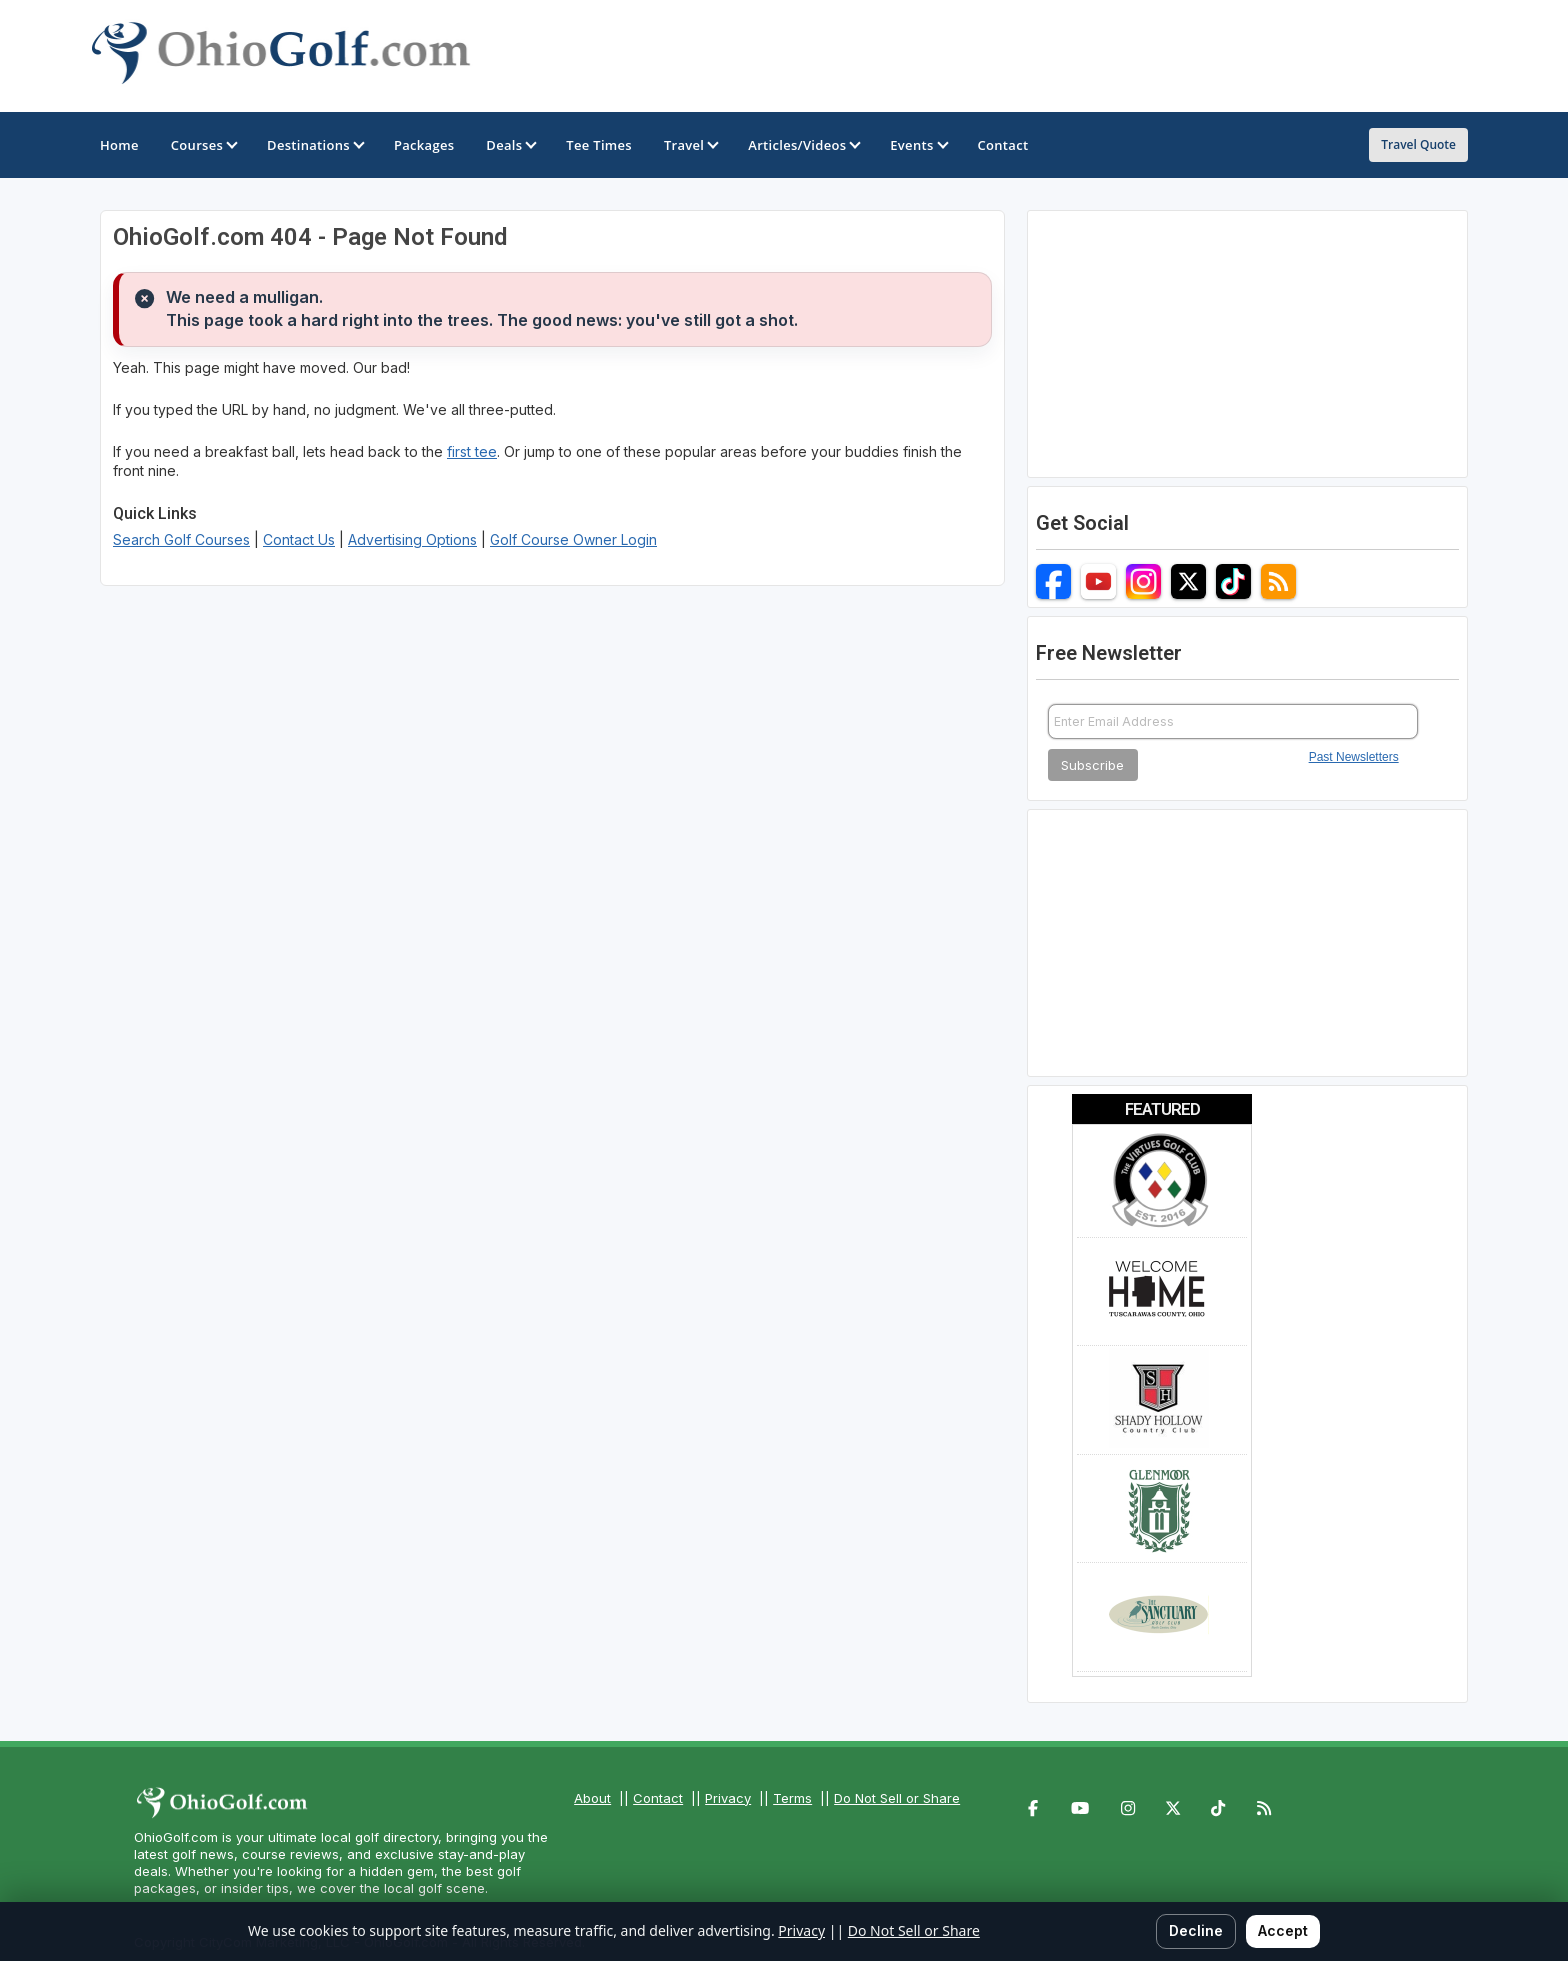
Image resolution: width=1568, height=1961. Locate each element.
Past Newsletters (1354, 757)
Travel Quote (1418, 144)
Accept (1283, 1930)
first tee (472, 451)
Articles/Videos (803, 145)
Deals (510, 145)
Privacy (728, 1798)
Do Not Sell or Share (897, 1798)
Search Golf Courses (181, 539)
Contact (658, 1798)
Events (917, 145)
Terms (792, 1798)
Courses (203, 145)
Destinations (314, 145)
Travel (690, 145)
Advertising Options (412, 539)
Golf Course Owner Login (573, 539)
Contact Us (299, 539)
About (592, 1798)
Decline (1196, 1930)
